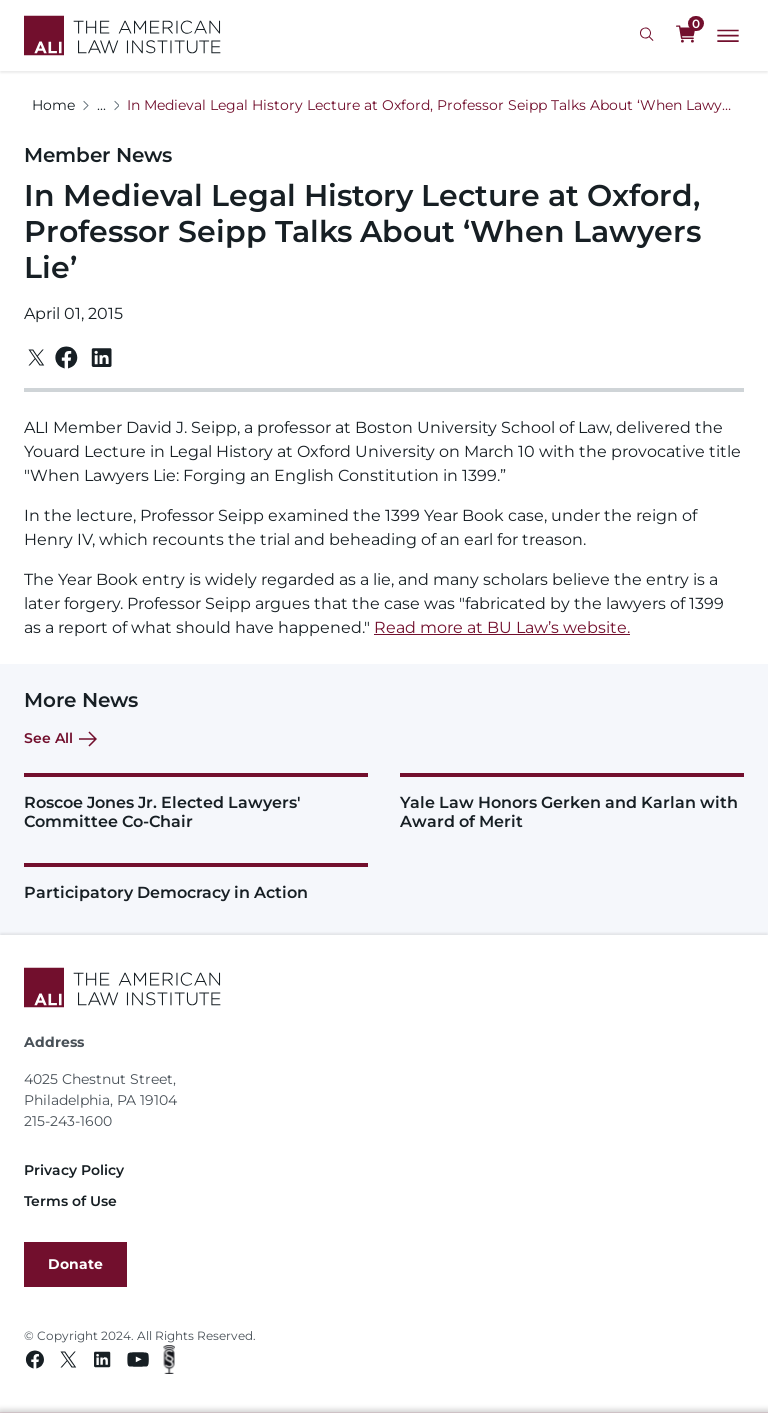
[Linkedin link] (102, 1362)
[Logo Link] (122, 35)
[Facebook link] (35, 1362)
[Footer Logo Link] (384, 987)
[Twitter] (36, 357)
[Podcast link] (169, 1362)
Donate (75, 1264)
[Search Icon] (649, 35)
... (101, 105)
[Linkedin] (101, 358)
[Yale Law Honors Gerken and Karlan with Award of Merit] (572, 802)
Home (53, 105)
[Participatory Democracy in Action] (196, 882)
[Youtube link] (138, 1362)
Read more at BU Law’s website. (502, 627)
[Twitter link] (68, 1362)
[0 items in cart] (686, 35)
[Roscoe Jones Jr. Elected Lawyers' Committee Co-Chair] (196, 802)
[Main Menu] (728, 36)
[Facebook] (66, 357)
